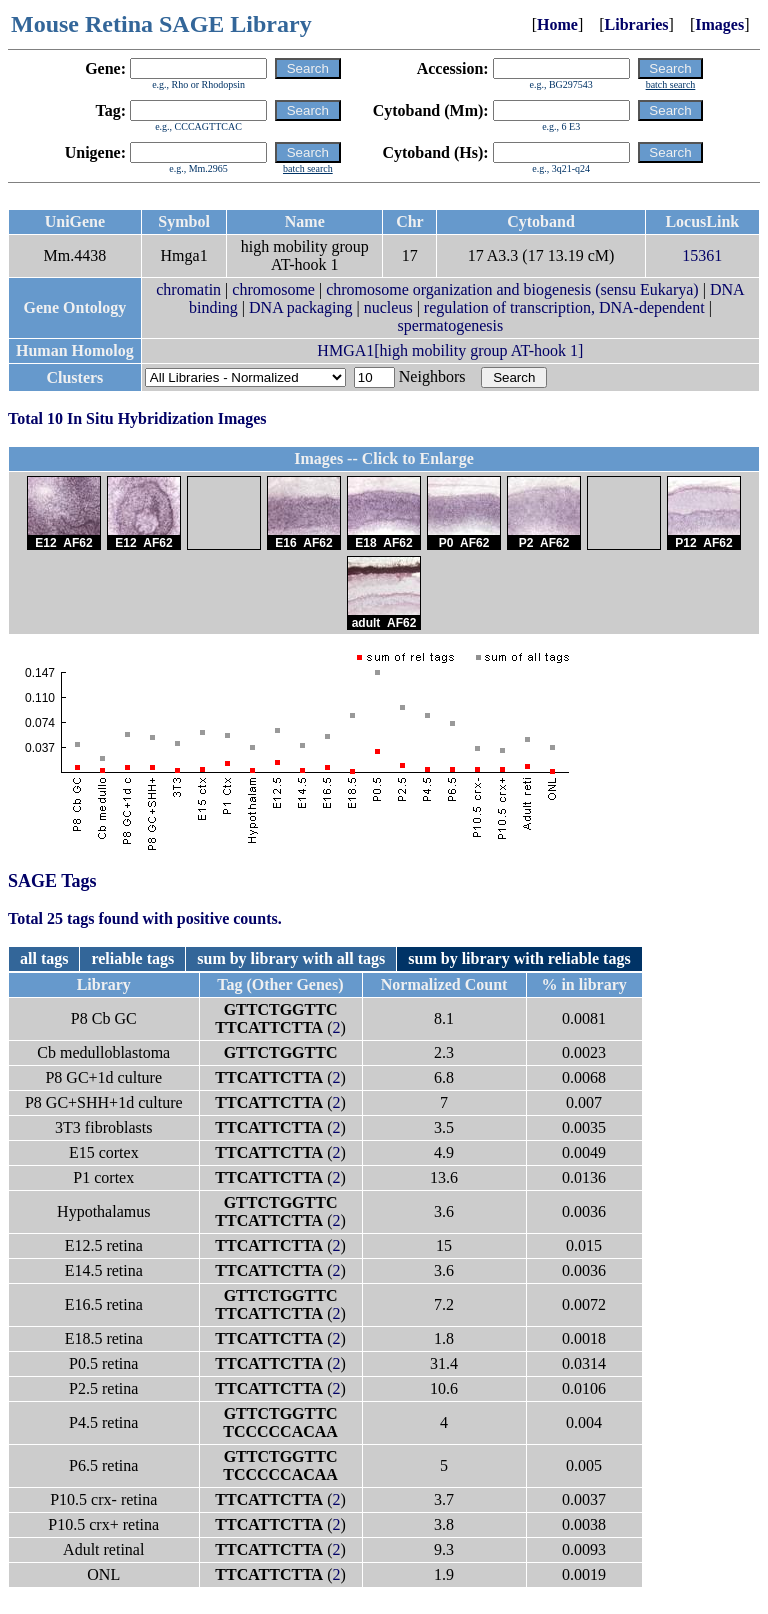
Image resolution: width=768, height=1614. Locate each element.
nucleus (388, 307)
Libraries (637, 24)
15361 (702, 255)
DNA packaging (301, 307)
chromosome (273, 289)
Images (719, 24)
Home (557, 24)
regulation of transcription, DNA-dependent (564, 307)
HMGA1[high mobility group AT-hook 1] (450, 350)
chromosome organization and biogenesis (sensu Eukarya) (512, 289)
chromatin (188, 289)
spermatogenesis (451, 325)
